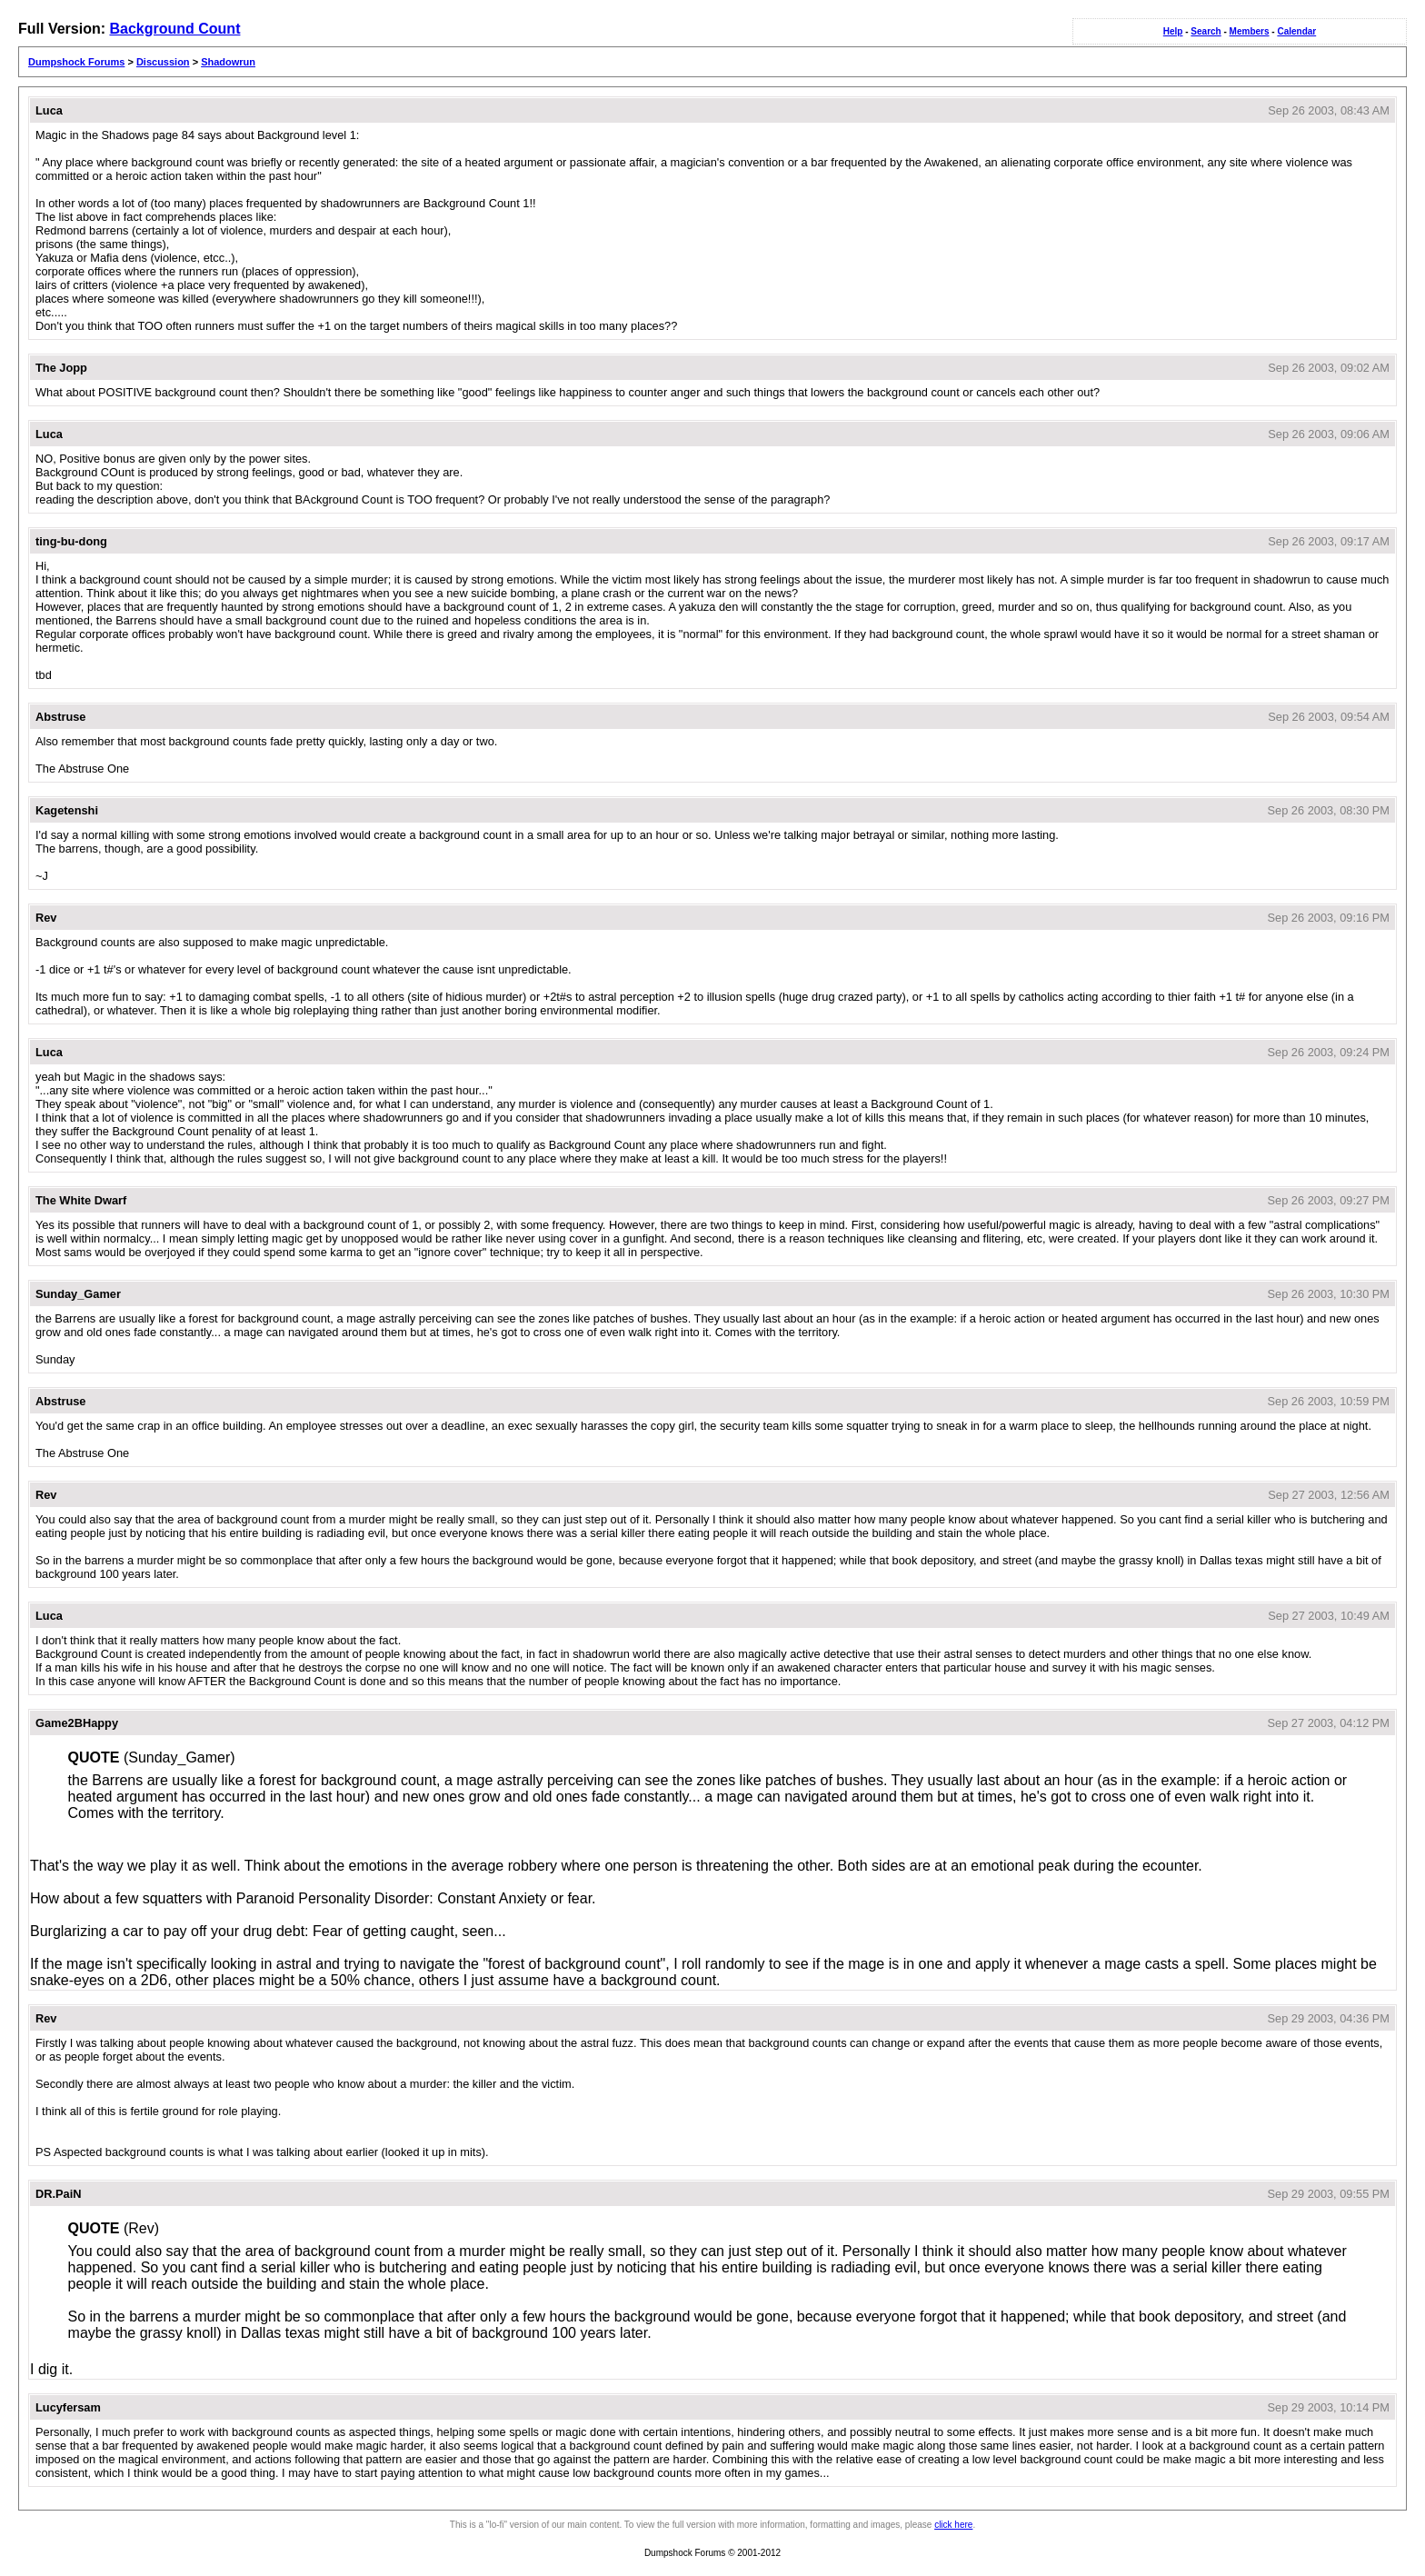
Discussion (163, 61)
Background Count (174, 28)
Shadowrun (228, 61)
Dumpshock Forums (76, 61)
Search (1206, 31)
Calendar (1296, 31)
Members (1250, 31)
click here (953, 2525)
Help (1173, 31)
